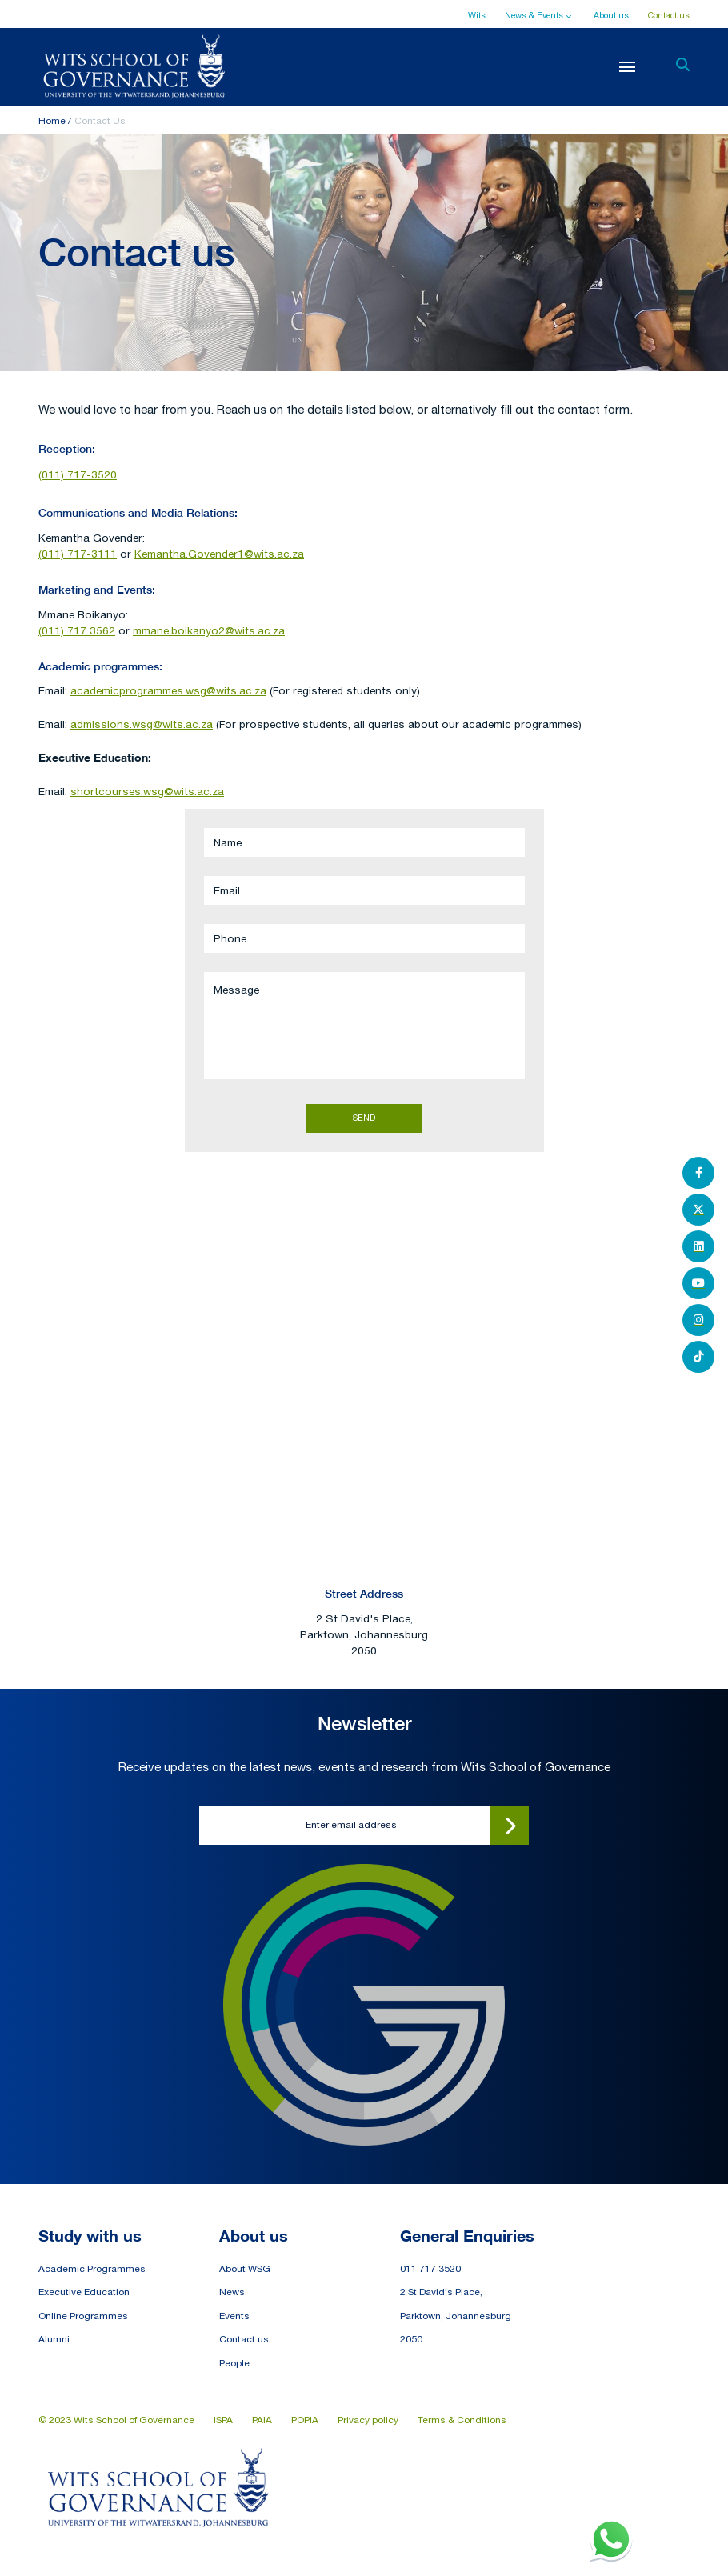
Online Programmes (83, 2316)
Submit (509, 1825)
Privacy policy (368, 2420)
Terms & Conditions (462, 2420)
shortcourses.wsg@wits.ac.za (147, 791)
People (234, 2363)
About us (611, 15)
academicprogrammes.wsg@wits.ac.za (168, 690)
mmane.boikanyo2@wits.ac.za (209, 630)
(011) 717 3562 (76, 630)
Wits (477, 15)
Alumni (54, 2339)
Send (364, 1117)
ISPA (223, 2420)
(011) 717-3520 (77, 474)
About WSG (244, 2268)
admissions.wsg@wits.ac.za (141, 724)
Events (234, 2316)
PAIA (262, 2420)
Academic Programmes (92, 2268)
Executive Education (84, 2292)
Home (52, 120)
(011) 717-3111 (77, 553)
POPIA (304, 2420)
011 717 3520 (430, 2268)
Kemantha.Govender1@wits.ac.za (219, 553)
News (232, 2292)
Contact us (669, 15)
